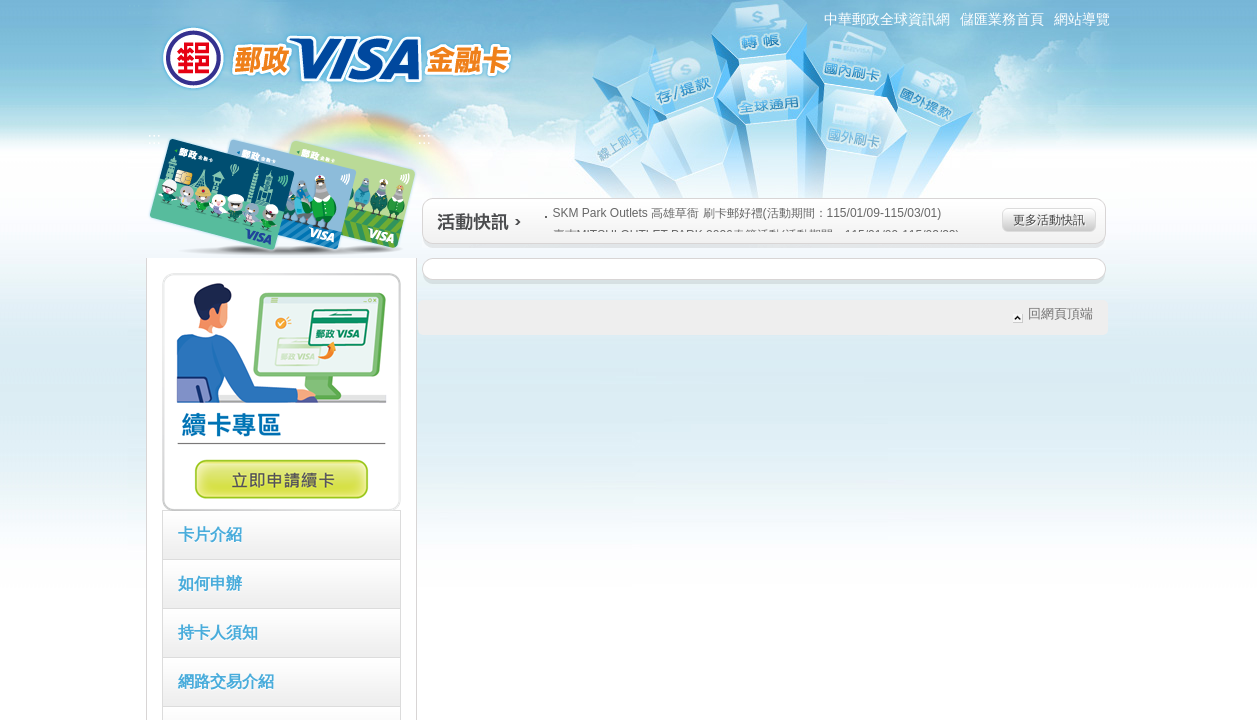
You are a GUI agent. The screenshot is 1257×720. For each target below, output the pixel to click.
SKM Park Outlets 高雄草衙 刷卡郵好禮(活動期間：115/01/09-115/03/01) (743, 213)
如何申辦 (210, 583)
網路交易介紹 (226, 681)
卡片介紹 (210, 534)
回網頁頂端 (1060, 313)
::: (134, 8)
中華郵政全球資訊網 (887, 19)
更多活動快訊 (1049, 220)
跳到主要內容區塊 (10, 10)
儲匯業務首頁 (1002, 19)
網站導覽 (1082, 19)
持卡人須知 (218, 632)
